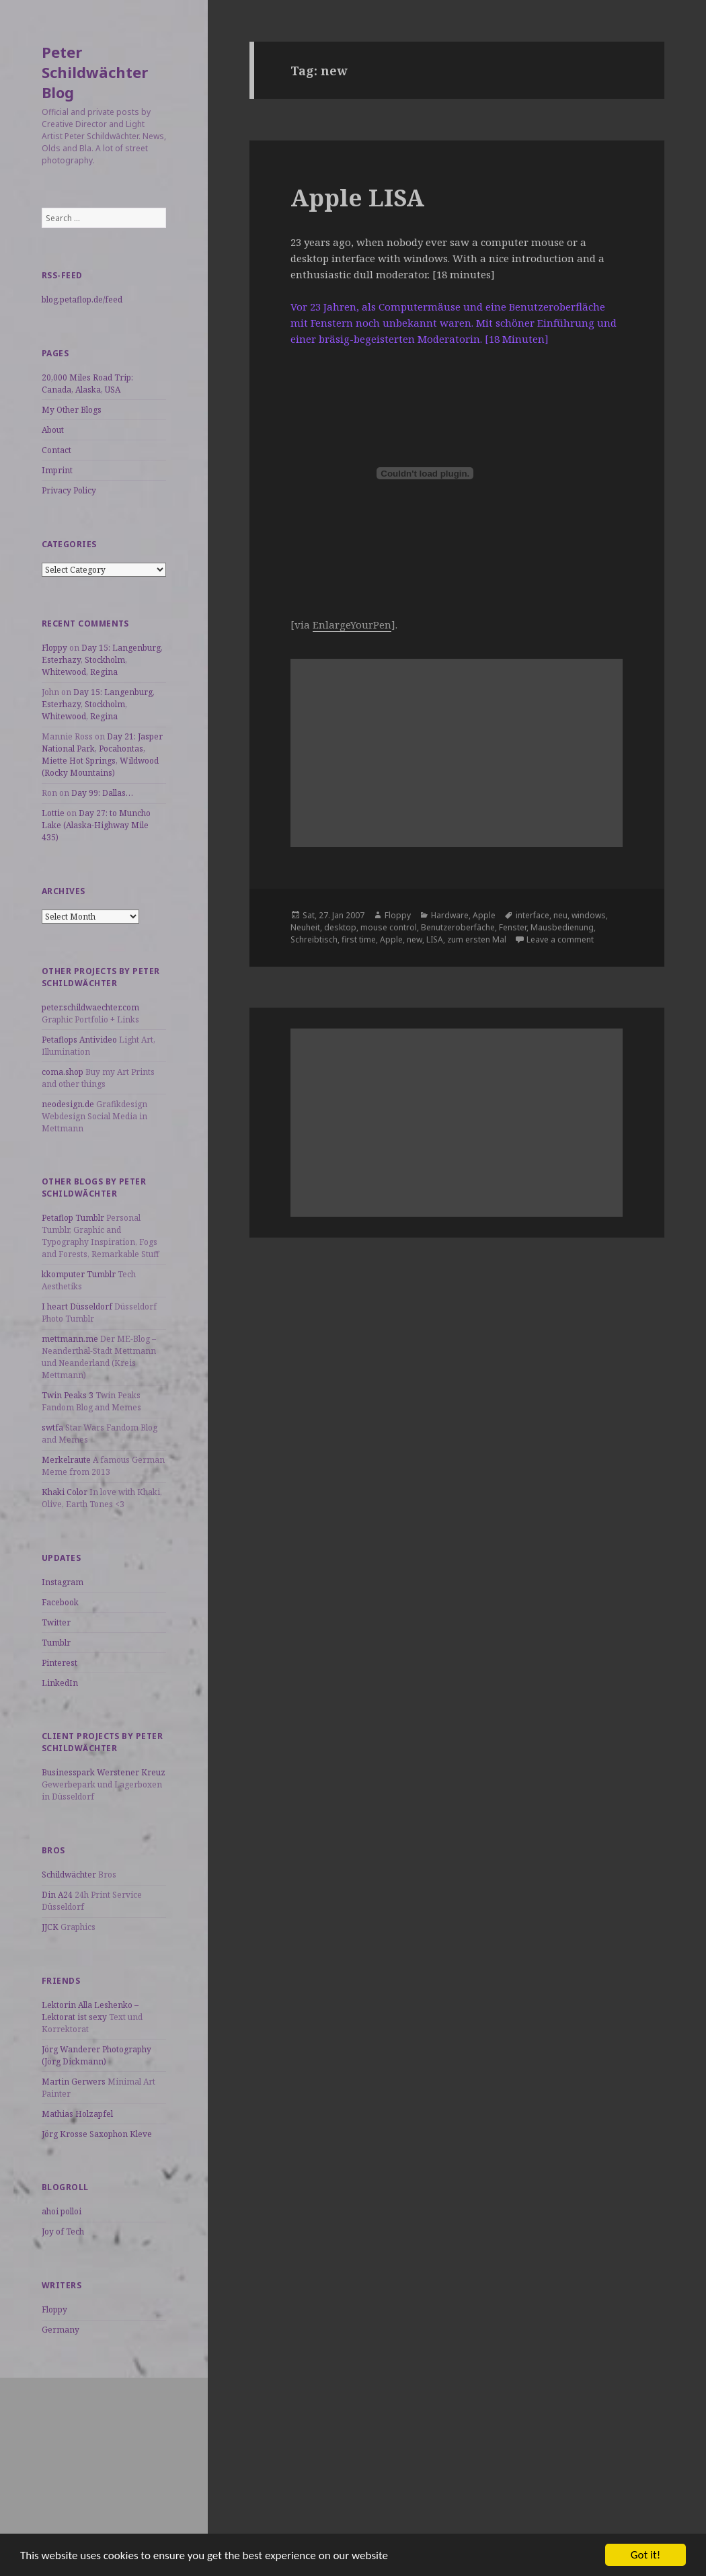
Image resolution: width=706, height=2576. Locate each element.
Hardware (450, 915)
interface (532, 915)
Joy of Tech (63, 2231)
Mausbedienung (562, 927)
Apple (484, 915)
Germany (60, 2329)
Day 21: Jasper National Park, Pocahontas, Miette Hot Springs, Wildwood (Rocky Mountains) (102, 754)
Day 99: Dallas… (102, 793)
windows (589, 915)
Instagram (62, 1582)
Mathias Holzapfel (77, 2114)
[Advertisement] (104, 2462)
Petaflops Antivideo (79, 1039)
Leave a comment (560, 939)
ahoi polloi (61, 2211)
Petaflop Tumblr (73, 1217)
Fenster (512, 927)
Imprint (57, 470)
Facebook (60, 1602)
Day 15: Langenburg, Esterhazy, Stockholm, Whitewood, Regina (102, 660)
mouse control (388, 927)
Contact (56, 450)
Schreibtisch (314, 939)
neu (560, 915)
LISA (434, 939)
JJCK (50, 1927)
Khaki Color (64, 1492)
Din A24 (57, 1894)
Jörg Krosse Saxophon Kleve (97, 2134)
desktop (340, 927)
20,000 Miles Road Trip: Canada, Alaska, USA (87, 383)
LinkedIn (60, 1683)
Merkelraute (66, 1459)
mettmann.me (70, 1338)
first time (359, 939)
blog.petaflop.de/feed (82, 299)
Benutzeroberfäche (458, 927)
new (414, 939)
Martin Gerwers (74, 2081)
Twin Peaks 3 (67, 1395)
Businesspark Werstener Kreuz (103, 1772)
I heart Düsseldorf (77, 1306)
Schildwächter (69, 1874)
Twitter (56, 1622)
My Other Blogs (72, 409)
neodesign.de (68, 1104)
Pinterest (59, 1662)
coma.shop (62, 1072)
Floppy (54, 647)
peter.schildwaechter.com (90, 1007)
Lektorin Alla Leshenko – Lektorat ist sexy (90, 2011)
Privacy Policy (69, 490)
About (53, 430)
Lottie (53, 813)
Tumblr (56, 1642)
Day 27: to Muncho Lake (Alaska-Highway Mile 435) (96, 825)
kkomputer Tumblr (79, 1274)
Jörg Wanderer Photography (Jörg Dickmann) (96, 2055)
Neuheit (305, 927)
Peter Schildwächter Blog (95, 72)
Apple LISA (357, 197)
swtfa (52, 1427)
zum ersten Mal (476, 939)
